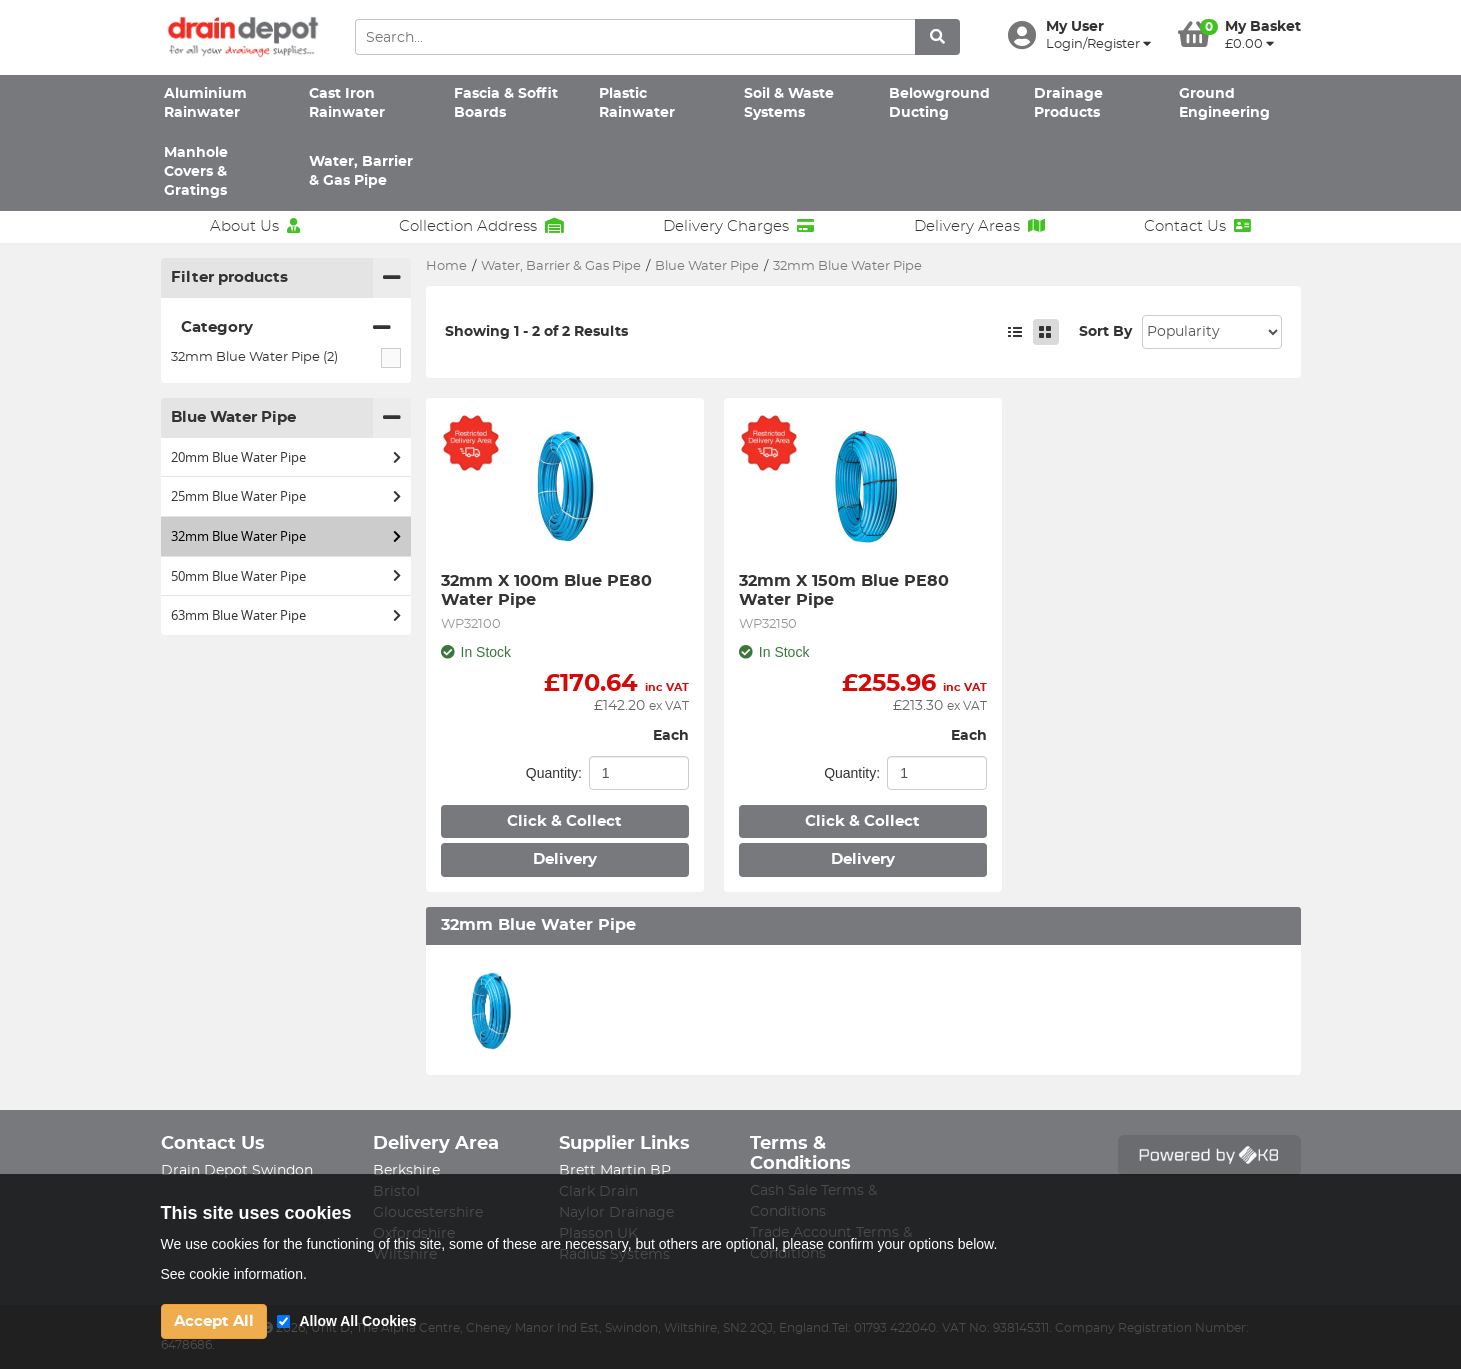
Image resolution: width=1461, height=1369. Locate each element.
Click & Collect (564, 821)
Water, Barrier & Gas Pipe (361, 171)
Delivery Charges (738, 226)
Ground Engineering (1224, 103)
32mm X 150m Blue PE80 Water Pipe (846, 590)
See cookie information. (234, 1274)
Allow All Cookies (358, 1321)
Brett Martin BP (615, 1171)
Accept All (214, 1321)
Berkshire (406, 1171)
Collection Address (481, 226)
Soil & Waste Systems (789, 103)
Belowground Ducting (939, 103)
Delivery (565, 859)
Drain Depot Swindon (237, 1171)
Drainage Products (1068, 103)
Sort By (1105, 332)
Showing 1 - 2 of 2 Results (536, 332)
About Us (255, 226)
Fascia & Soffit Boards (506, 103)
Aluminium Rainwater (205, 103)
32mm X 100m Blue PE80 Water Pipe (549, 590)
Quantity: (554, 773)
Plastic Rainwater (637, 103)
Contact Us (1197, 226)
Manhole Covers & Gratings (196, 172)
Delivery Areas (979, 226)
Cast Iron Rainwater (347, 103)
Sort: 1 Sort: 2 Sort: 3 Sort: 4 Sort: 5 (1212, 332)
